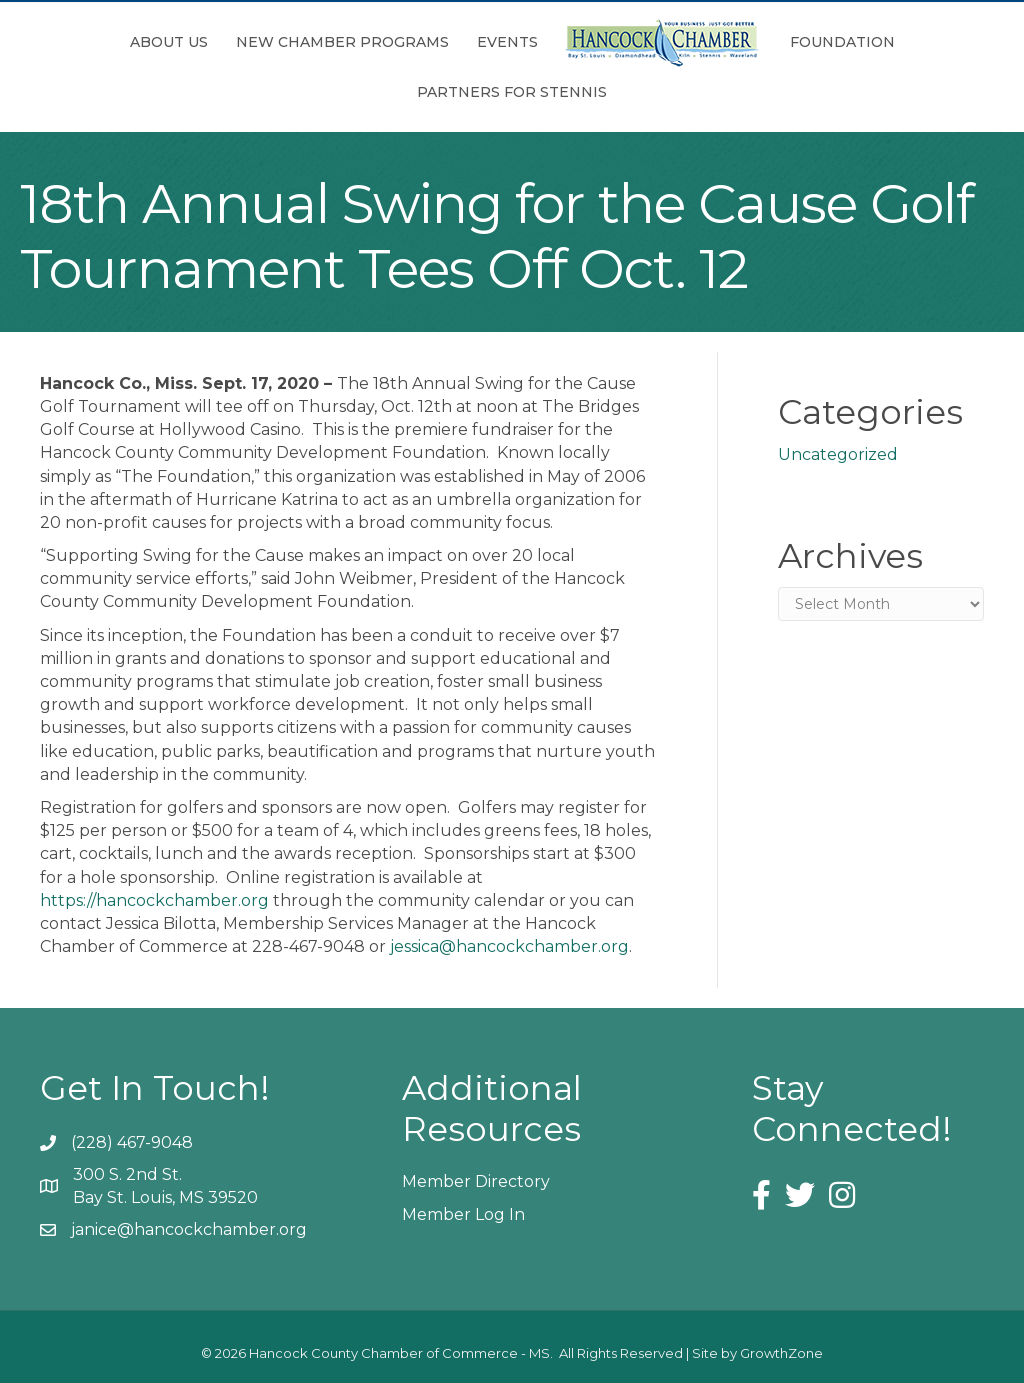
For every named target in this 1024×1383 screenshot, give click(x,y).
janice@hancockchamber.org (189, 1229)
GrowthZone (781, 1353)
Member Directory (476, 1181)
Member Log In (463, 1214)
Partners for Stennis (512, 92)
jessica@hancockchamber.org (509, 946)
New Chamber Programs (342, 42)
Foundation (842, 42)
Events (507, 42)
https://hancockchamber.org (154, 900)
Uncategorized (838, 454)
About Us (169, 42)
